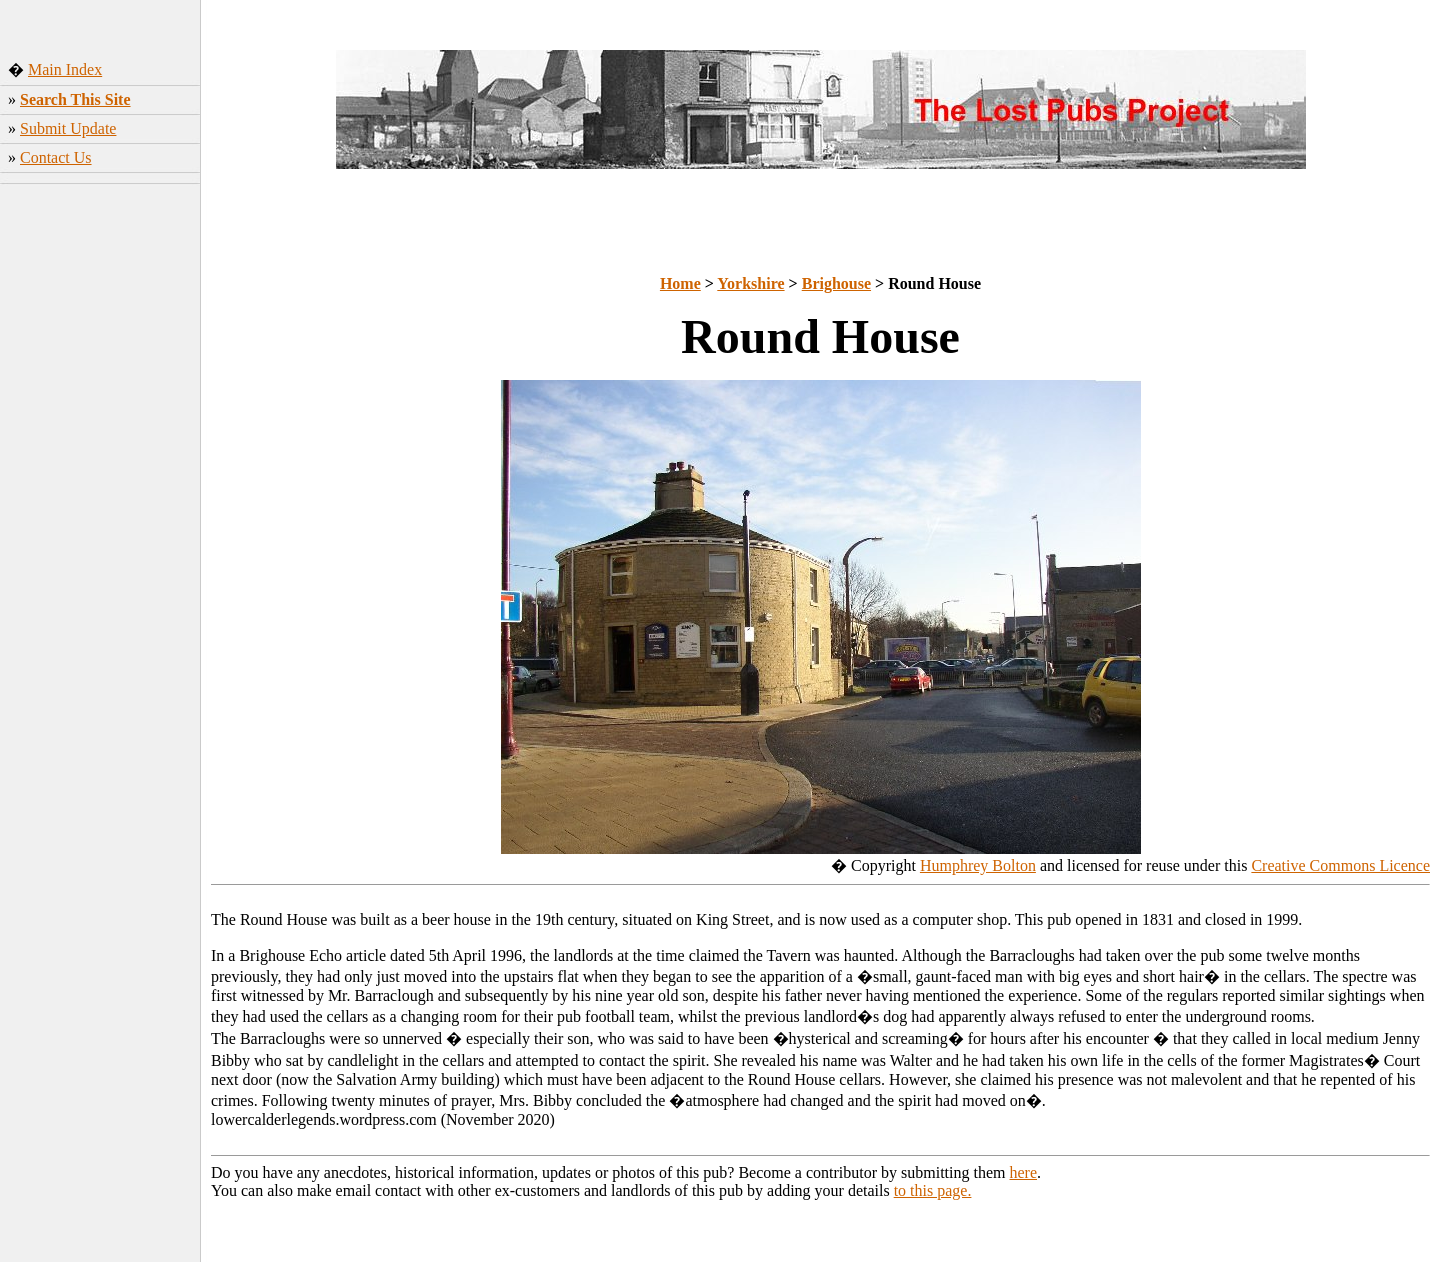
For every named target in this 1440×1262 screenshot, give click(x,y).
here (1024, 1172)
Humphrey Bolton (978, 865)
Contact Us (56, 157)
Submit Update (68, 128)
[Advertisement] (100, 505)
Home (680, 283)
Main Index (65, 69)
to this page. (933, 1190)
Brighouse (836, 283)
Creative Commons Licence (1340, 865)
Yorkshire (750, 283)
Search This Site (75, 99)
